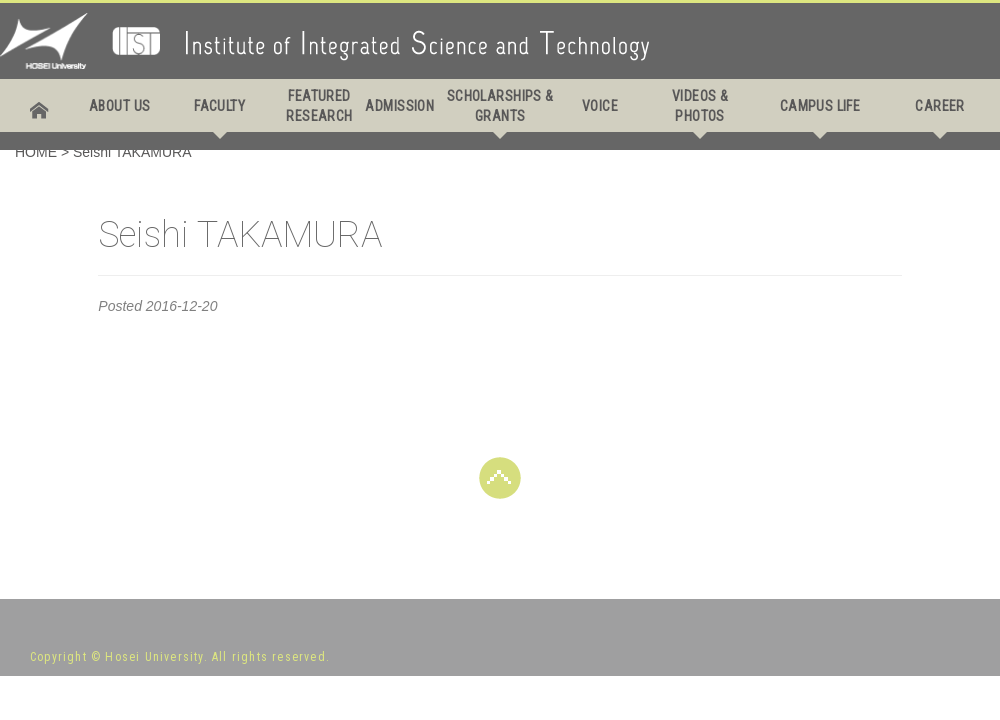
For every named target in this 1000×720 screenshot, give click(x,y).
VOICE (600, 106)
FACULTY (219, 106)
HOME (36, 152)
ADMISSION (399, 106)
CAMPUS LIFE (820, 106)
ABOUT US (119, 106)
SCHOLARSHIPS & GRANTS (500, 106)
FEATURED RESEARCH (319, 106)
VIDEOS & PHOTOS (700, 106)
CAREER (940, 106)
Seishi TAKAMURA (132, 152)
